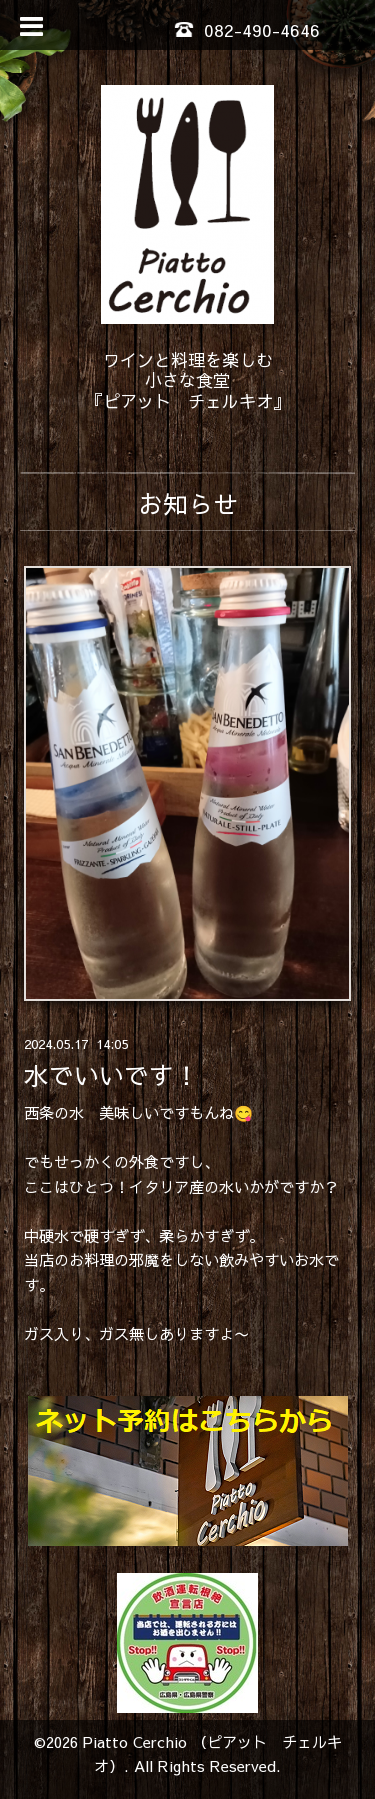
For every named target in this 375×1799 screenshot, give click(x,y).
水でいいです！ (111, 1075)
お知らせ (188, 503)
